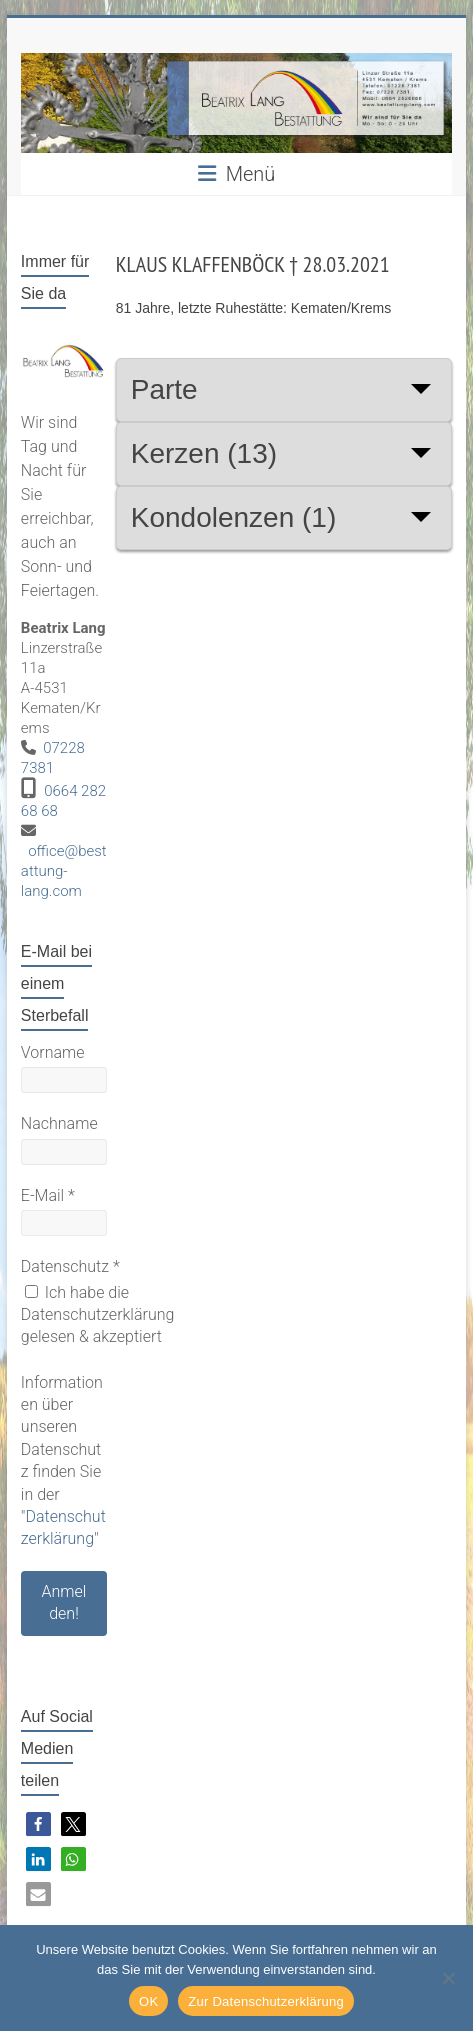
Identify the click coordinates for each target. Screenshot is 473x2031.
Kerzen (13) (204, 453)
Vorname (53, 1052)
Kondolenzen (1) (233, 517)
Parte (164, 389)
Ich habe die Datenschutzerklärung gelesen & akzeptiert (98, 1315)
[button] (38, 1824)
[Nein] (448, 1978)
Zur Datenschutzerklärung (266, 2001)
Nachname (59, 1123)
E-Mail (48, 1195)
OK (148, 2001)
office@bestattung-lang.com (64, 871)
